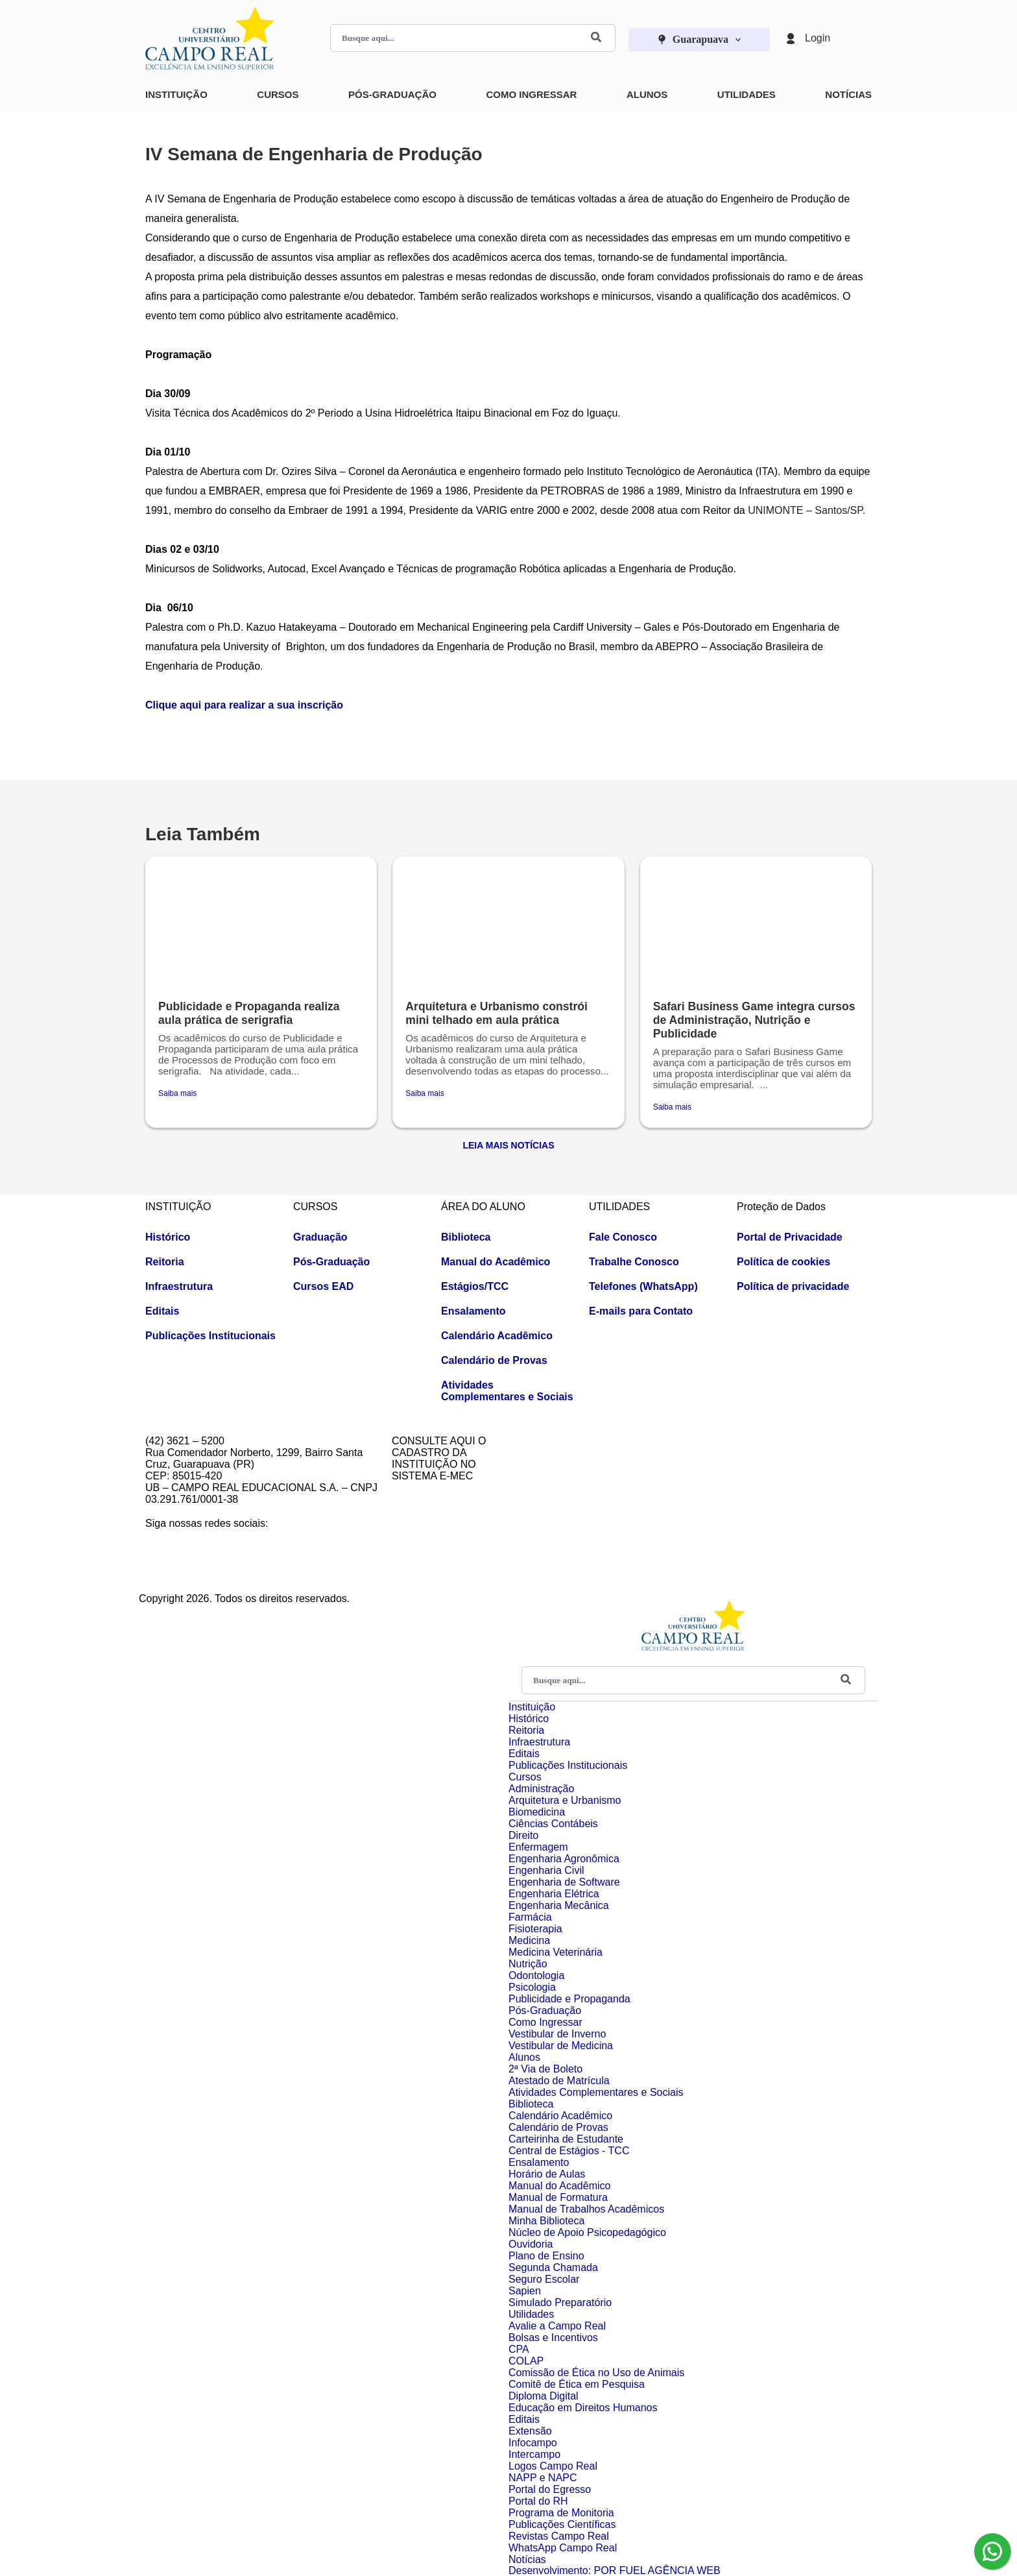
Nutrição (527, 1963)
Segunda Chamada (553, 2267)
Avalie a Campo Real (557, 2325)
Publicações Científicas (562, 2524)
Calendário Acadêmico (497, 1335)
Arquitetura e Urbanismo (564, 1800)
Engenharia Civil (546, 1870)
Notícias (848, 94)
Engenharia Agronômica (563, 1858)
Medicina (529, 1940)
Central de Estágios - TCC (568, 2150)
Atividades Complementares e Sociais (507, 1390)
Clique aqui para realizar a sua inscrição (244, 705)
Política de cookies (783, 1261)
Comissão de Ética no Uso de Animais (596, 2372)
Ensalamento (473, 1311)
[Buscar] (596, 38)
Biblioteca (465, 1237)
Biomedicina (536, 1811)
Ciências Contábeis (553, 1823)
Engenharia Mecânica (558, 1905)
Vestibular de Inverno (557, 2033)
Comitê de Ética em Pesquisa (576, 2384)
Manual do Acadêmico (495, 1261)
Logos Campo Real (552, 2466)
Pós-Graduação (392, 94)
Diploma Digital (543, 2395)
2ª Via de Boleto (545, 2068)
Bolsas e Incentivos (553, 2337)
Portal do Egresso (549, 2489)
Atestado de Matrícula (559, 2080)
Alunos (647, 94)
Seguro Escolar (543, 2279)
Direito (523, 1835)
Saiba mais (177, 1093)
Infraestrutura (179, 1286)
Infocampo (532, 2442)
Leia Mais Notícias (508, 1145)
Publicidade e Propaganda (569, 1998)
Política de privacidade (793, 1286)
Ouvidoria (530, 2244)
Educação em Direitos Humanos (582, 2407)
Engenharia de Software (564, 1882)
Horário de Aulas (546, 2174)
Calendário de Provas (494, 1360)
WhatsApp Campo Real (562, 2547)
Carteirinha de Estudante (565, 2139)
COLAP (526, 2360)
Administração (541, 1788)
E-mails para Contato (641, 1311)
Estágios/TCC (474, 1286)
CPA (518, 2349)
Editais (162, 1311)
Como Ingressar (531, 94)
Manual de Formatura (558, 2197)
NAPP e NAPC (542, 2477)
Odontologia (536, 1975)
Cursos (277, 94)
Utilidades (746, 94)
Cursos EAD (323, 1286)
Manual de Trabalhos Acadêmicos (586, 2209)
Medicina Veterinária (555, 1952)
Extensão (530, 2430)
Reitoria (164, 1261)
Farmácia (530, 1917)
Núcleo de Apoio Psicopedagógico (587, 2232)
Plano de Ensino (546, 2255)
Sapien (524, 2290)
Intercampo (534, 2454)
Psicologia (532, 1987)
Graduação (320, 1237)
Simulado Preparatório (560, 2302)
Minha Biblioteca (546, 2220)
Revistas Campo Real (558, 2536)
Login (817, 37)
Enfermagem (538, 1847)
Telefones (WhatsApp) (643, 1286)
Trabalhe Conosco (634, 1261)
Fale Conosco (623, 1237)
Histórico (167, 1237)
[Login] (790, 38)
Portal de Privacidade (790, 1237)
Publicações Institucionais (210, 1335)
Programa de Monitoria (561, 2512)
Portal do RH (538, 2501)
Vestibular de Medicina (560, 2045)
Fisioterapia (535, 1928)
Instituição (176, 94)
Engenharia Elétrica (553, 1893)
